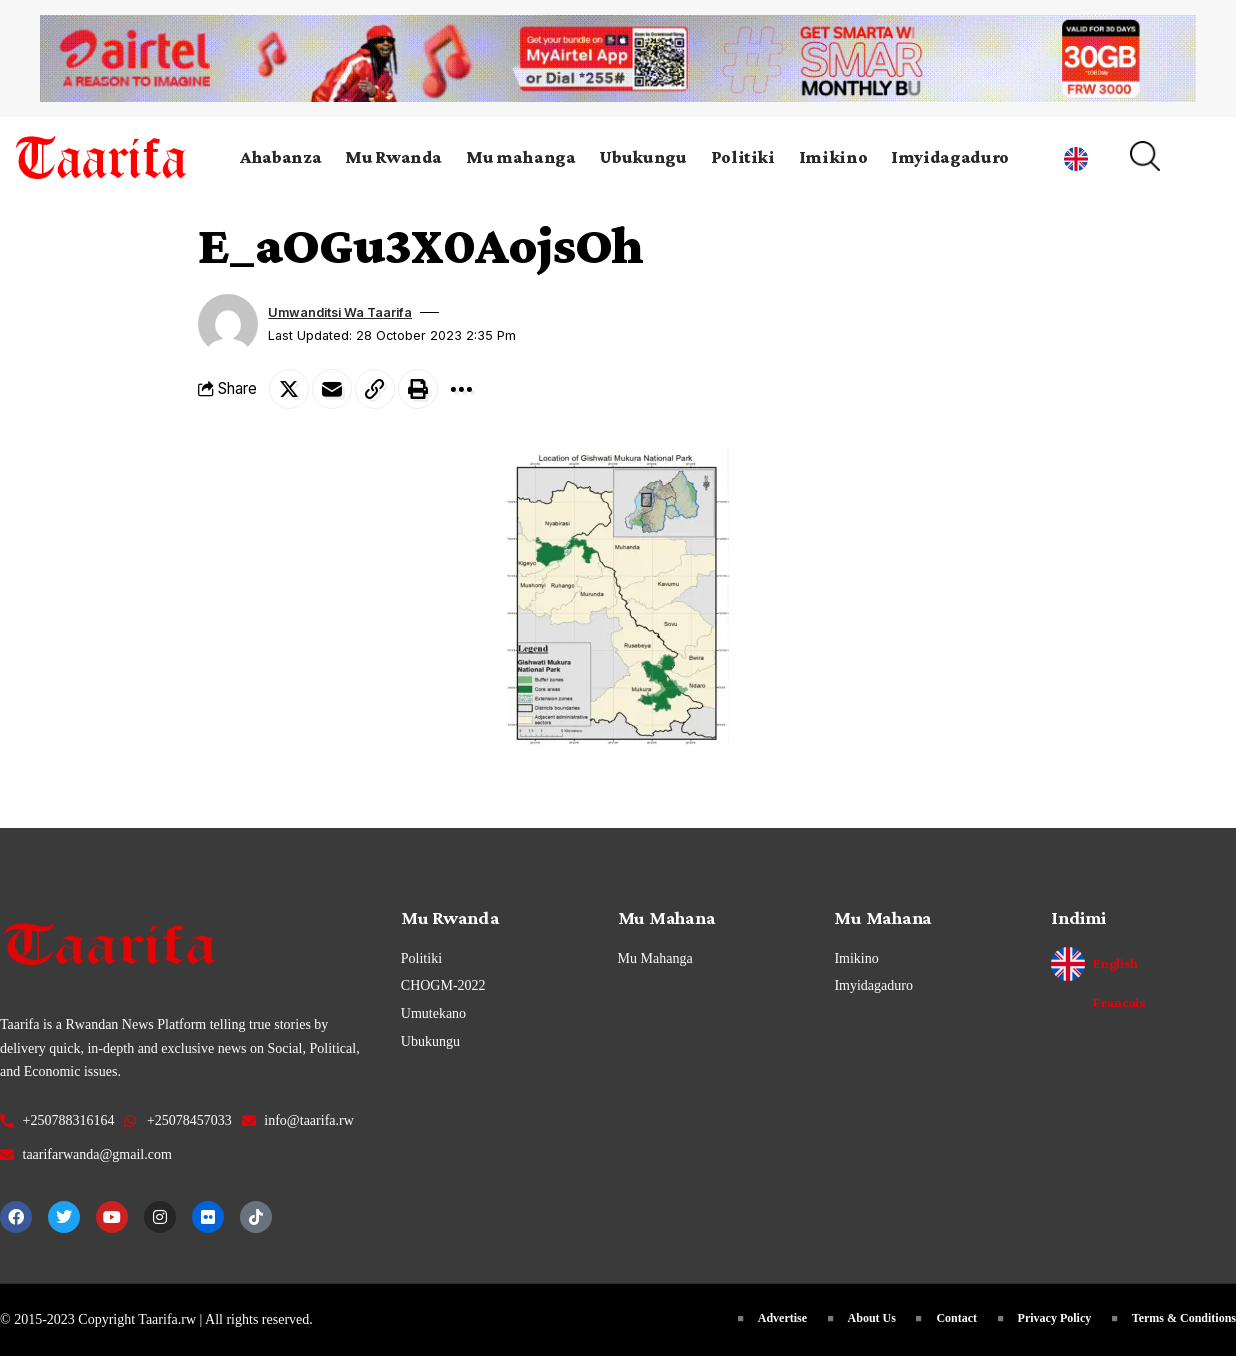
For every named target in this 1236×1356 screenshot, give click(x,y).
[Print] (418, 389)
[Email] (332, 389)
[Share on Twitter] (289, 389)
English (1115, 963)
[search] (1168, 156)
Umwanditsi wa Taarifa (340, 312)
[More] (461, 389)
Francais (1119, 1002)
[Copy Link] (375, 389)
